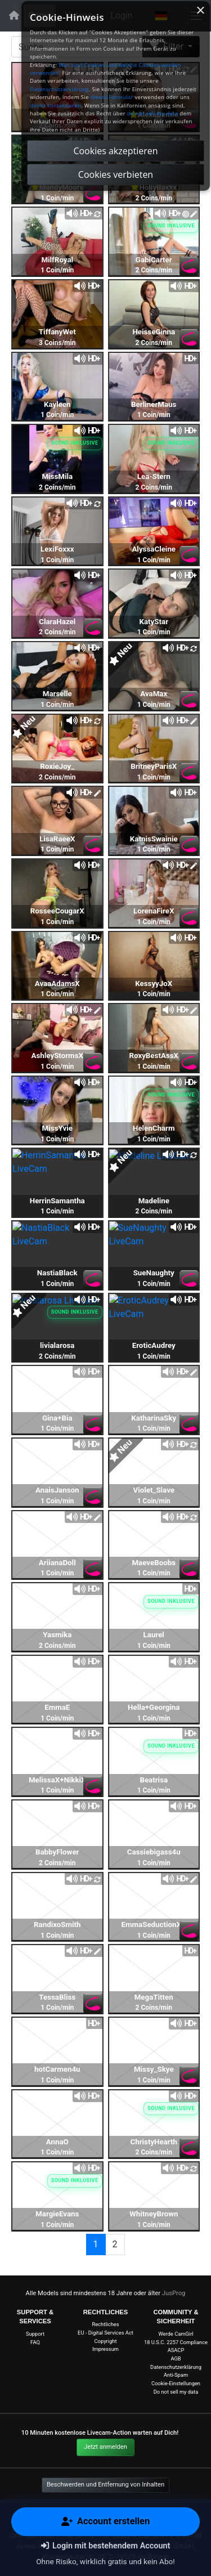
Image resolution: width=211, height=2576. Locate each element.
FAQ (35, 2342)
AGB (175, 2358)
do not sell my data (152, 113)
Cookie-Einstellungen (175, 2383)
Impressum (105, 2349)
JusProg (174, 2293)
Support (35, 2334)
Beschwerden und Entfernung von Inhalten (105, 2484)
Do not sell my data (176, 2392)
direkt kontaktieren (55, 105)
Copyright (106, 2341)
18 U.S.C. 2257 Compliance (176, 2342)
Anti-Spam (176, 2375)
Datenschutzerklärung (175, 2367)
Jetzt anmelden (105, 2446)
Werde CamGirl (175, 2334)
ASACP (176, 2350)
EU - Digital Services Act (105, 2332)
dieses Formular (111, 97)
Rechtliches (105, 2324)
